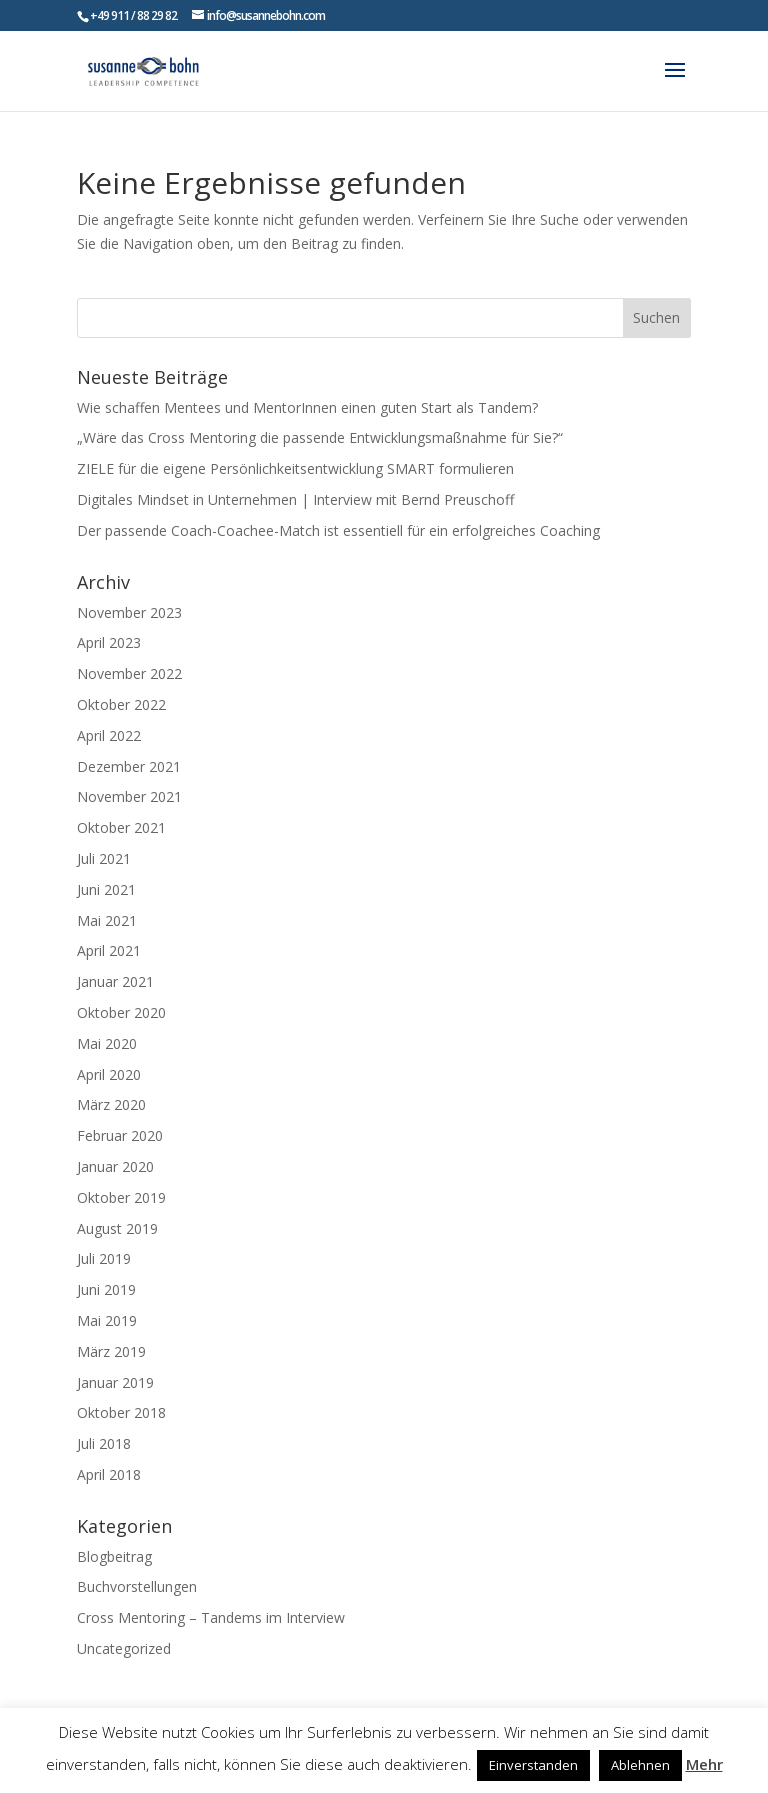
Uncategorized (124, 1648)
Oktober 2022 (121, 704)
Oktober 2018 (121, 1412)
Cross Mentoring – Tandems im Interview (211, 1617)
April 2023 (109, 642)
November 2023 (129, 612)
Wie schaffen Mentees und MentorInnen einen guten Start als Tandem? (307, 407)
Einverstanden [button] (533, 1765)
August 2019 (117, 1228)
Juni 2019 (106, 1289)
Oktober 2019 (121, 1197)
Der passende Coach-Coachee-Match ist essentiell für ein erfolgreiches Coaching (338, 530)
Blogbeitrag (114, 1556)
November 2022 (129, 673)
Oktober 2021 (121, 827)
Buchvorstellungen (137, 1586)
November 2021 (129, 796)
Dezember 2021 (129, 766)
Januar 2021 (115, 981)
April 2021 (109, 950)
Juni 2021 (106, 889)
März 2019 (111, 1351)
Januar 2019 (115, 1382)
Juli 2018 (104, 1443)
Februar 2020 (120, 1135)
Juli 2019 (104, 1258)
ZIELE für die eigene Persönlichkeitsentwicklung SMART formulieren (295, 468)
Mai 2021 (107, 920)
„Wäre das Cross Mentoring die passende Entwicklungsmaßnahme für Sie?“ (320, 437)
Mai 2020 (107, 1043)
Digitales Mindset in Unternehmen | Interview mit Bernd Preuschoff (295, 499)
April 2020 (109, 1074)
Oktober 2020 (121, 1012)
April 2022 (109, 735)
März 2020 (111, 1104)
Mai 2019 (107, 1320)
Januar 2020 (115, 1166)
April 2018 (109, 1474)
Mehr (704, 1764)
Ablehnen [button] (640, 1765)
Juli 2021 (104, 858)
